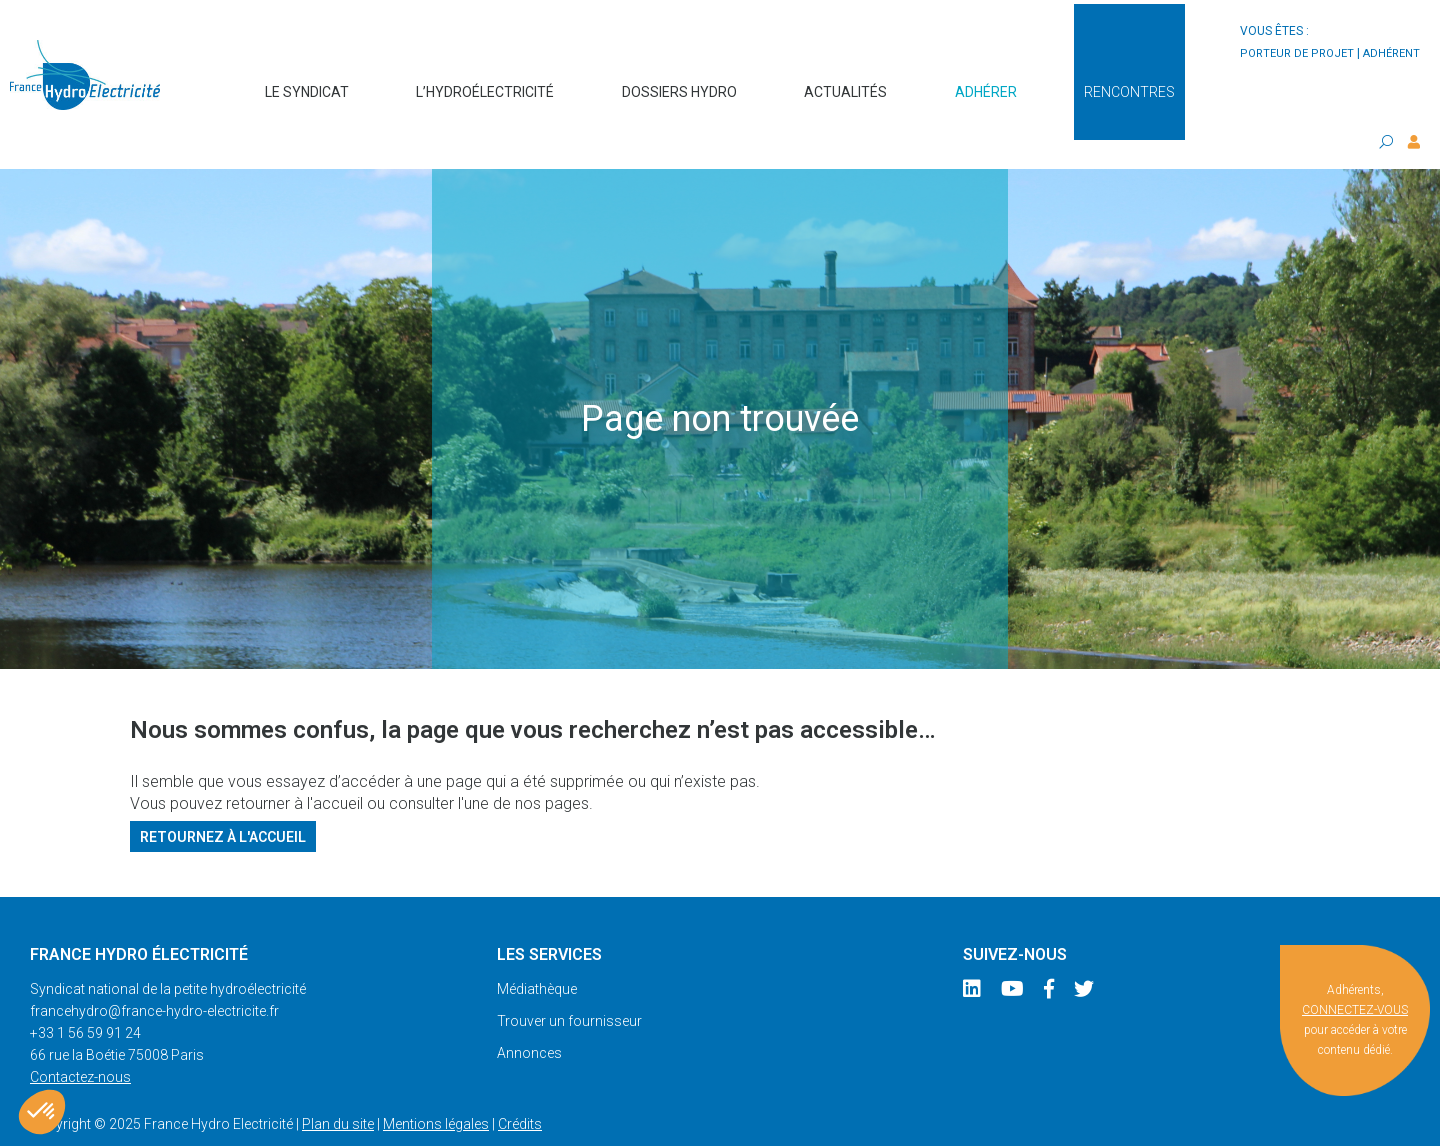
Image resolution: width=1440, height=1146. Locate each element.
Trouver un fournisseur (569, 982)
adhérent (1391, 53)
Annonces (529, 1014)
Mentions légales (436, 1085)
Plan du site (338, 1085)
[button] (42, 1112)
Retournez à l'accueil (223, 797)
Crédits (520, 1085)
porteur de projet (1297, 53)
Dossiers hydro (679, 82)
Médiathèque (537, 950)
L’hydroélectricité (485, 82)
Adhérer (986, 82)
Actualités (845, 82)
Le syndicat (307, 82)
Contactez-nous (80, 1038)
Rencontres (1129, 82)
